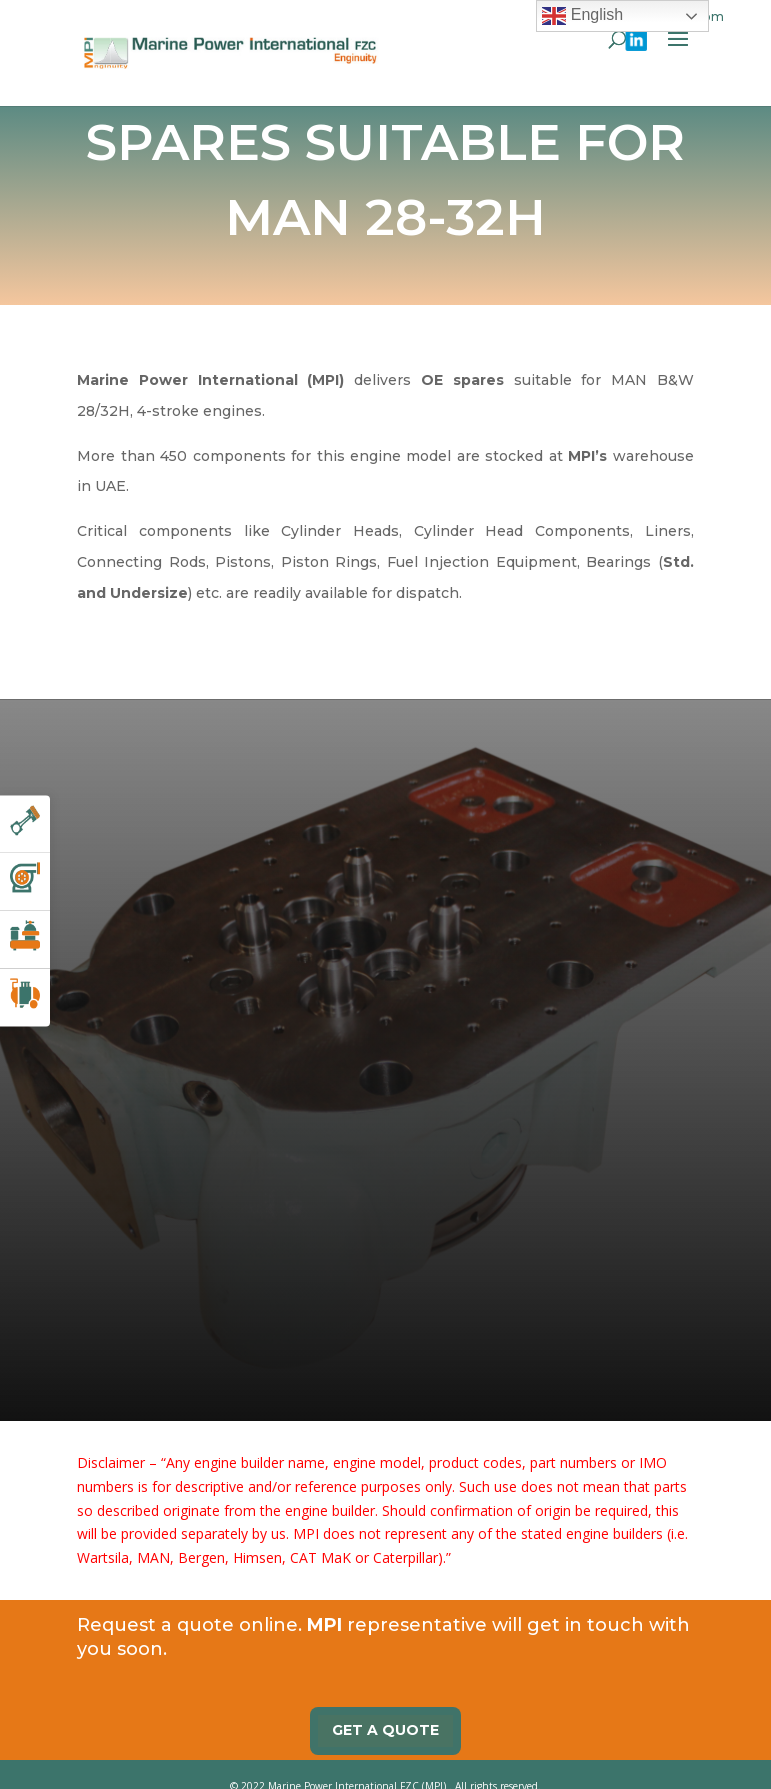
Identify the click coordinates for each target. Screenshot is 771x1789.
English (582, 16)
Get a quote (385, 1705)
